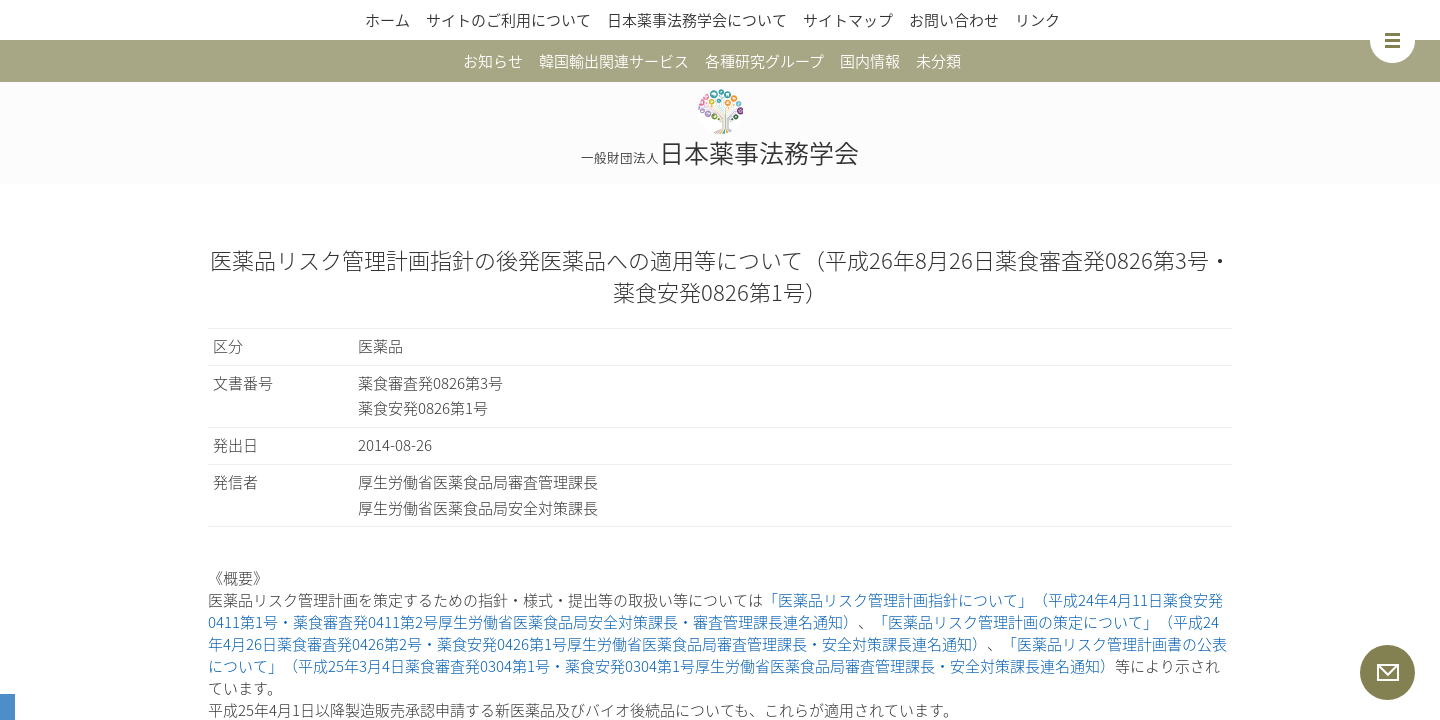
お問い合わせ (954, 20)
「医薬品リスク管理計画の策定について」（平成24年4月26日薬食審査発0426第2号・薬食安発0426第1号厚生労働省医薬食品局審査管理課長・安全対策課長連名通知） (713, 633)
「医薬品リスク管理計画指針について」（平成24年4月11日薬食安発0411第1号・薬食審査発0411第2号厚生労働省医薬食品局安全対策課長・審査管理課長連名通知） (715, 611)
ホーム (387, 20)
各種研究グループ (764, 61)
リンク (1037, 20)
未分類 (938, 61)
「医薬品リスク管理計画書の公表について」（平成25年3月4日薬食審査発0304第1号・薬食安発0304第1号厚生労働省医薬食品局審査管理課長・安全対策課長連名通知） (717, 655)
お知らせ (493, 61)
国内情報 (870, 61)
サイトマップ (848, 20)
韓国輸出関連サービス (614, 61)
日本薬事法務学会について (697, 20)
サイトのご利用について (508, 20)
